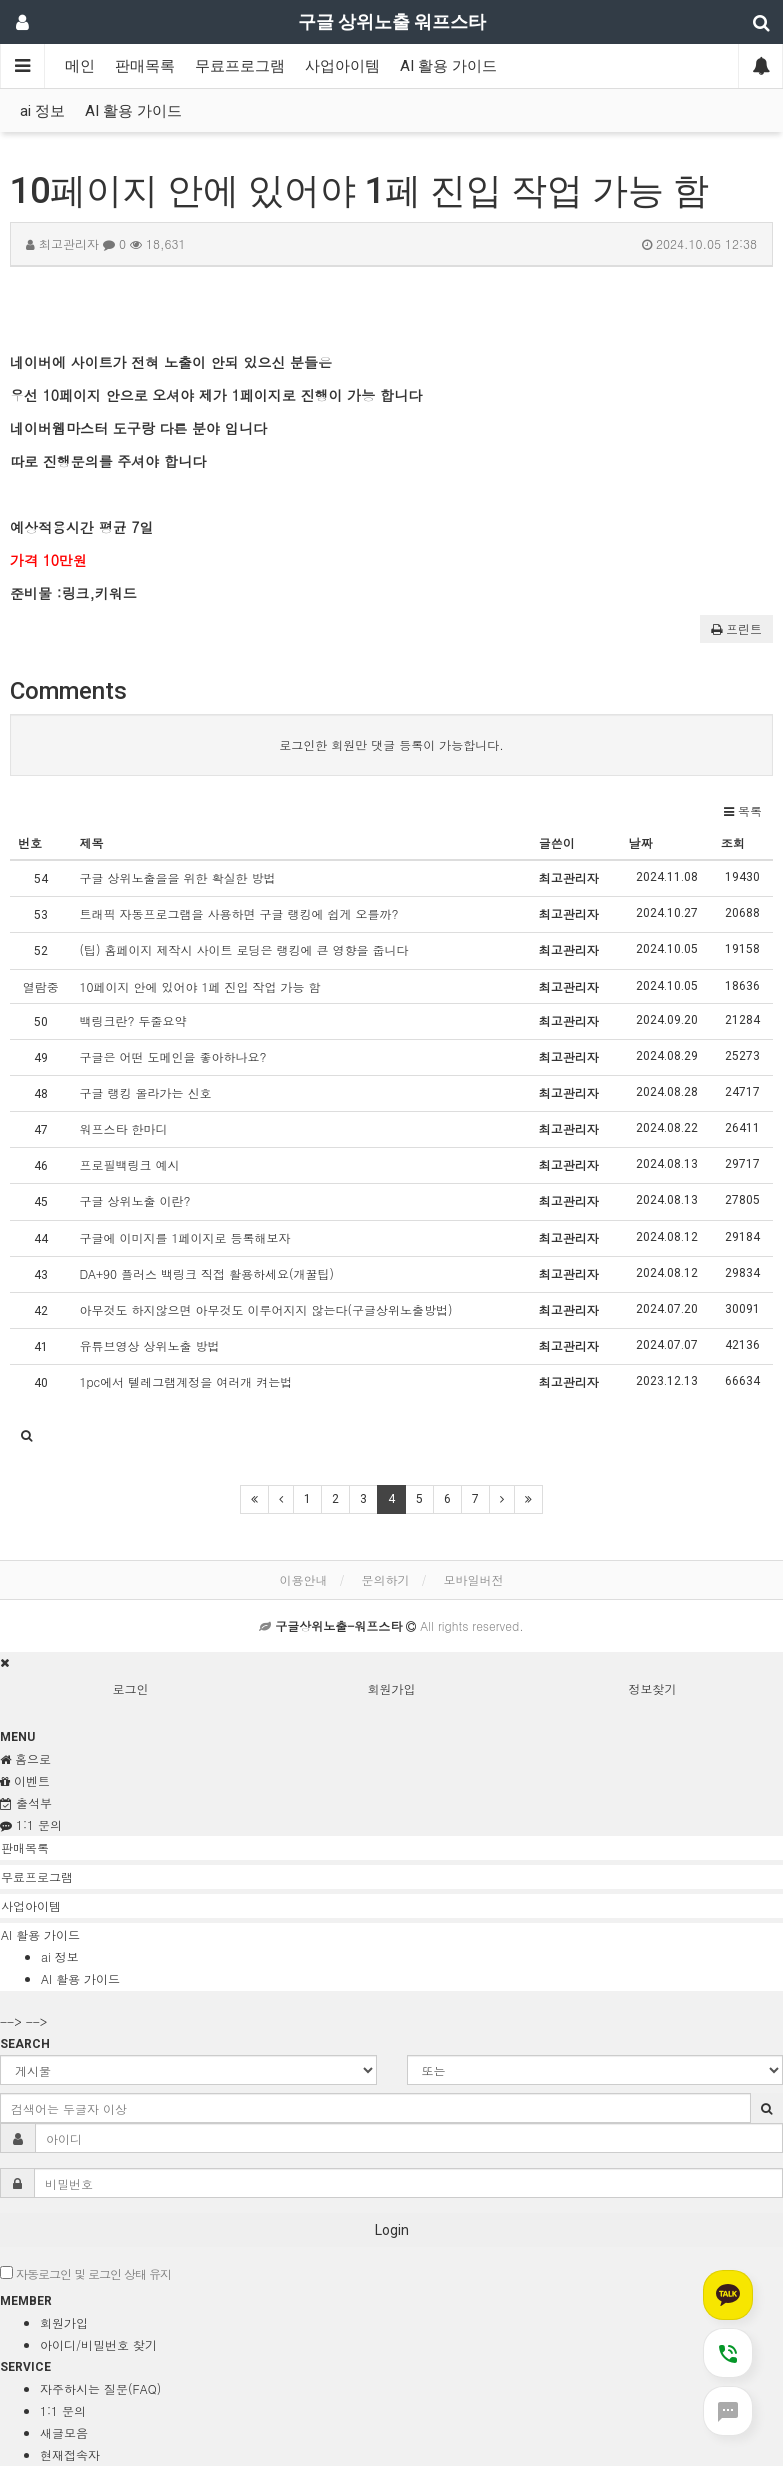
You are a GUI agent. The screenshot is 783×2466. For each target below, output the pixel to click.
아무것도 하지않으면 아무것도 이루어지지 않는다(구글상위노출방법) (265, 1309)
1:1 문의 (63, 2410)
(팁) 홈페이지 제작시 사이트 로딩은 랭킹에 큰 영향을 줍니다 (243, 949)
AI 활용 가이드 (448, 66)
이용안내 (303, 1579)
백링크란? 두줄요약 (132, 1020)
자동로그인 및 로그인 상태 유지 (85, 2273)
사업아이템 (342, 66)
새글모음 (64, 2432)
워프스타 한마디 (123, 1128)
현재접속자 (70, 2454)
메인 (80, 66)
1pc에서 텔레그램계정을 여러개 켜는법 (185, 1381)
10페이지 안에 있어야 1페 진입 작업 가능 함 (199, 986)
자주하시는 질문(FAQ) (100, 2388)
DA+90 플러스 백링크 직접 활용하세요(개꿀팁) (206, 1273)
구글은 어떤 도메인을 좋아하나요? (172, 1056)
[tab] (391, 1848)
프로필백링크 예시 (129, 1164)
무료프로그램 (240, 66)
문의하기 (386, 1579)
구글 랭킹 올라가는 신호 (145, 1092)
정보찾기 (653, 1688)
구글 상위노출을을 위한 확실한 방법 (177, 877)
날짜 (641, 842)
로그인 (131, 1688)
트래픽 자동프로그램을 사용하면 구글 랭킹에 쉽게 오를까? (238, 913)
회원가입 (392, 1688)
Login (392, 2230)
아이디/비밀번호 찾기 (98, 2344)
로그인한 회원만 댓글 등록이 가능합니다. (391, 744)
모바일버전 (474, 1579)
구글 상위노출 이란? (134, 1200)
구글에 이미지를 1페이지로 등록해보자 (184, 1237)
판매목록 (145, 66)
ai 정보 (42, 111)
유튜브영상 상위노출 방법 (149, 1345)
